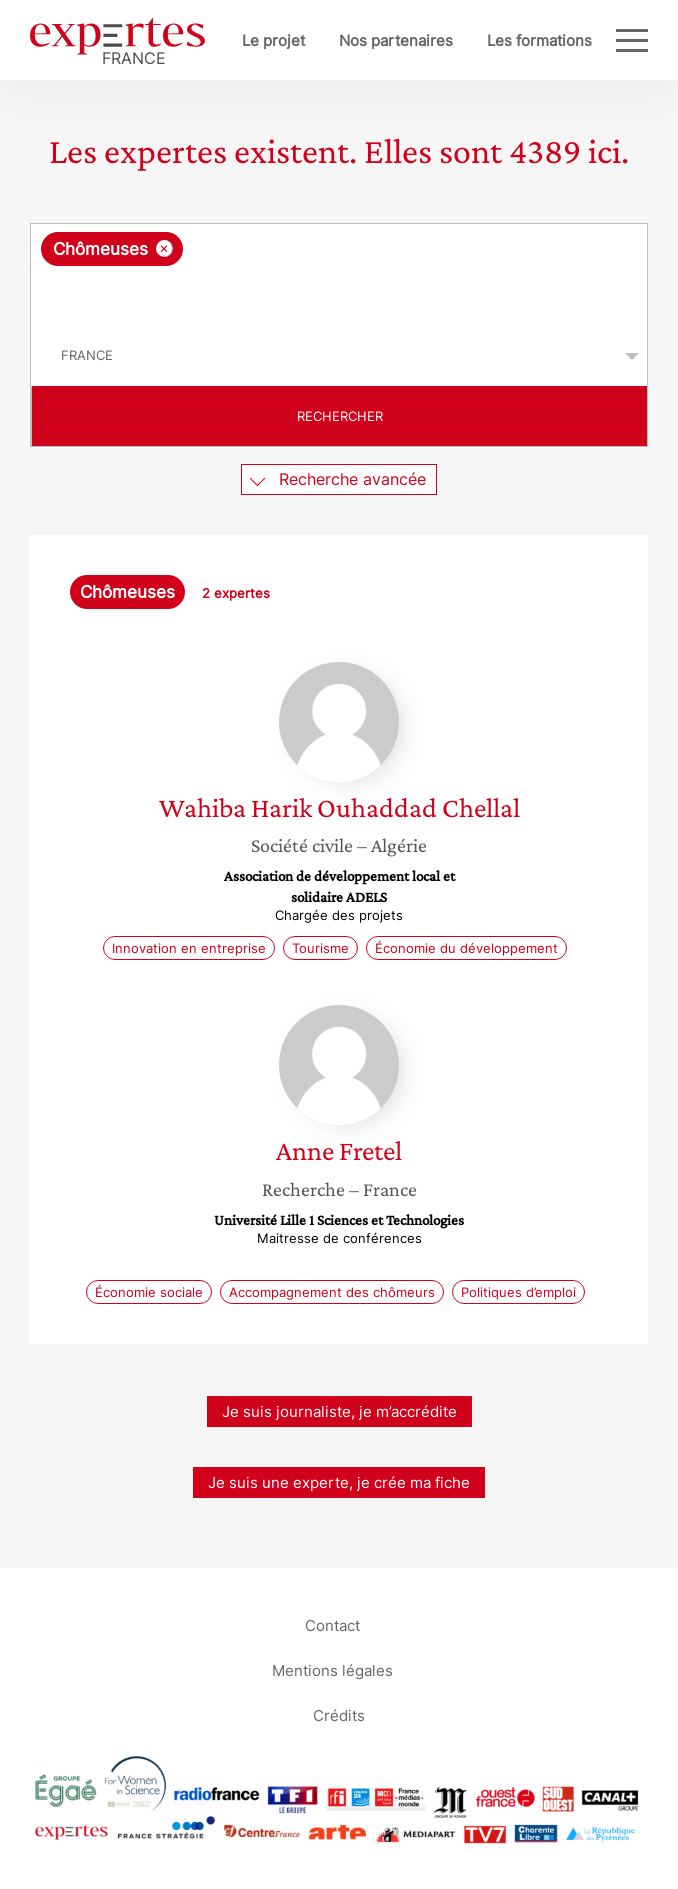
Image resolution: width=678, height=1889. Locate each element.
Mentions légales (332, 1670)
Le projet (273, 40)
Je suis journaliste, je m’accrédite (339, 1411)
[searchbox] (340, 296)
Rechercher (340, 416)
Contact (332, 1625)
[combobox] (339, 275)
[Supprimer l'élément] (164, 248)
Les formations (539, 40)
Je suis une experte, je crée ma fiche (339, 1482)
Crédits (339, 1715)
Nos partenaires (396, 40)
